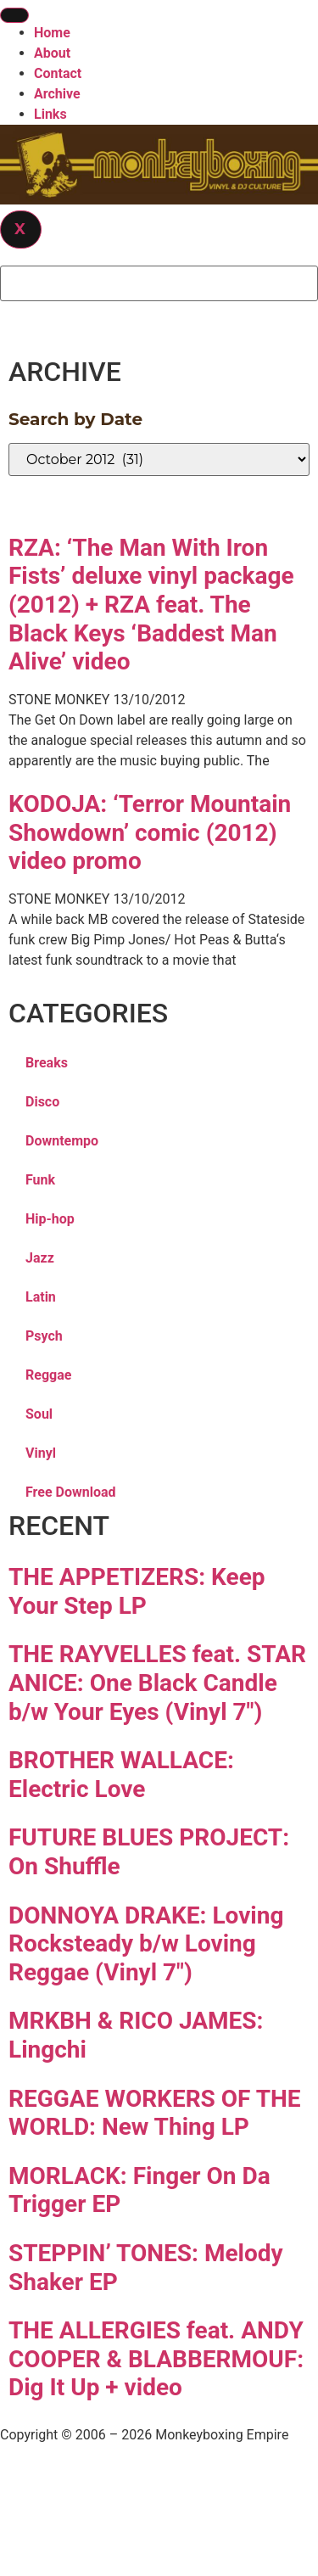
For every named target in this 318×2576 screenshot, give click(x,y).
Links (50, 114)
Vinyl (40, 1453)
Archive (57, 94)
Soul (39, 1414)
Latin (40, 1297)
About (52, 53)
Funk (40, 1180)
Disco (42, 1102)
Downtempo (61, 1141)
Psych (44, 1336)
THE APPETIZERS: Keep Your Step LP (136, 1591)
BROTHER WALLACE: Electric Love (121, 1774)
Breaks (46, 1063)
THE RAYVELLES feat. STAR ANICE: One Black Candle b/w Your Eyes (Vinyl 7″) (157, 1682)
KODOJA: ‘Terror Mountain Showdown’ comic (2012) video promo (149, 832)
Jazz (39, 1258)
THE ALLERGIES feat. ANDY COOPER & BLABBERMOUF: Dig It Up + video (156, 2358)
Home (52, 33)
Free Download (70, 1492)
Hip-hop (50, 1219)
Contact (57, 73)
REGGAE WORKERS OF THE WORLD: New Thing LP (154, 2113)
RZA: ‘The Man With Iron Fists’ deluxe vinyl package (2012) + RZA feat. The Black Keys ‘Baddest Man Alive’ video (151, 604)
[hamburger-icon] (14, 15)
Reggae (48, 1375)
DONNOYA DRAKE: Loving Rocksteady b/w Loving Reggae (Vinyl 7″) (145, 1943)
